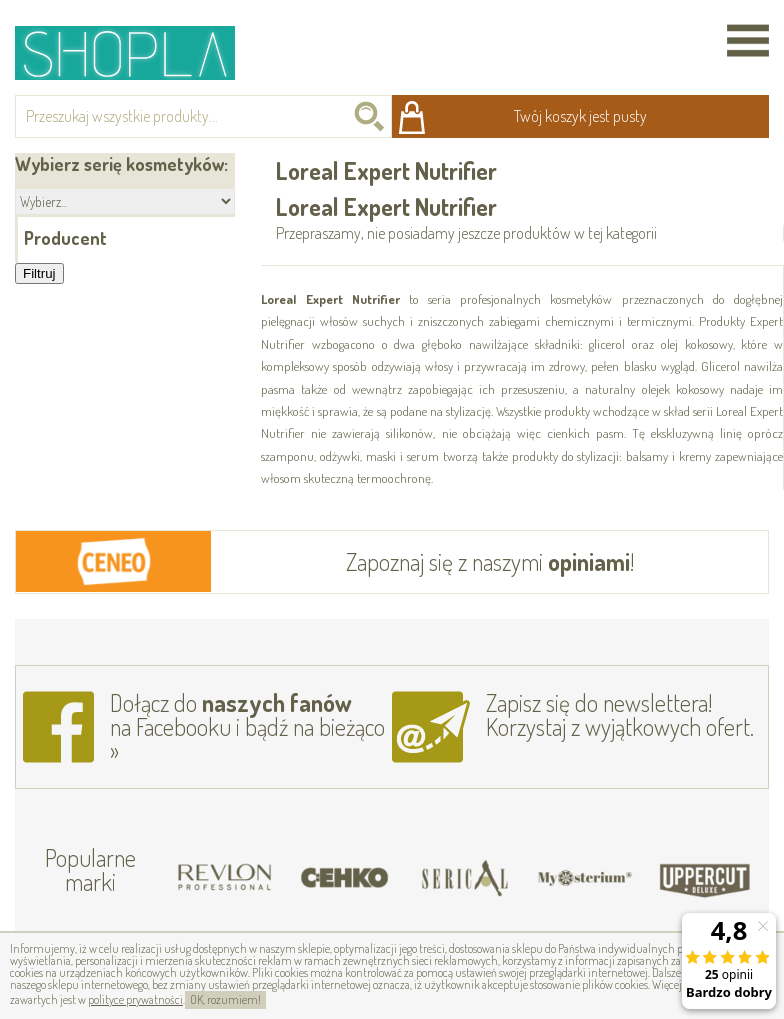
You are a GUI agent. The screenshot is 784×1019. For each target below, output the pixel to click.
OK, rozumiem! (225, 999)
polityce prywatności (135, 999)
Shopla (138, 52)
